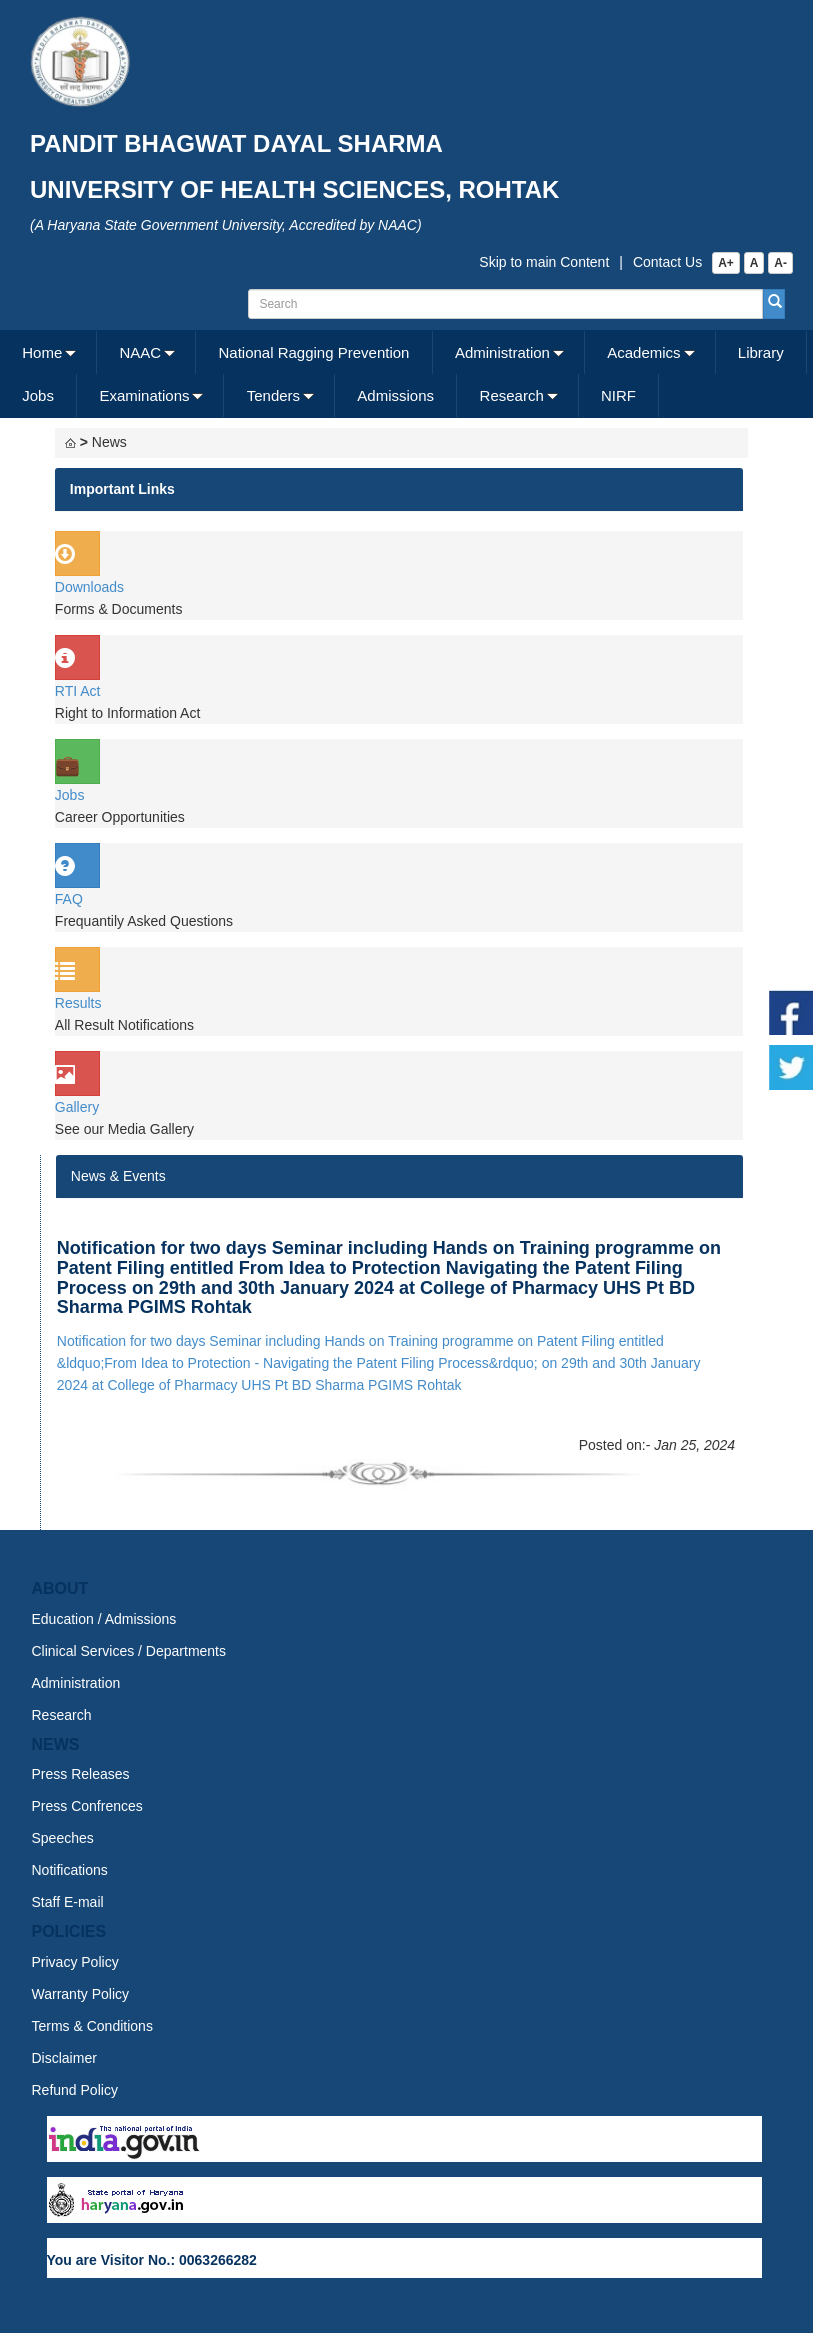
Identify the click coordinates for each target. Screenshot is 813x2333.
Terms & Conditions (92, 2026)
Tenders (273, 395)
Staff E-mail (68, 1902)
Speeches (63, 1838)
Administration (502, 352)
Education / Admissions (104, 1619)
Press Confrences (87, 1806)
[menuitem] (48, 352)
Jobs (38, 395)
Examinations (144, 395)
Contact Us (667, 262)
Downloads (89, 587)
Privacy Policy (75, 1962)
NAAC (141, 352)
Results (78, 1003)
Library (761, 352)
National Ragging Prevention (313, 352)
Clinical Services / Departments (129, 1651)
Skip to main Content (544, 262)
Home (42, 352)
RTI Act (78, 691)
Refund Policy (75, 2090)
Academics (643, 352)
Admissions (395, 395)
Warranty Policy (81, 1994)
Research (512, 395)
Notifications (70, 1870)
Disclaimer (64, 2058)
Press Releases (81, 1774)
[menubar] (404, 374)
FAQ (69, 899)
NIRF (618, 395)
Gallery (77, 1107)
